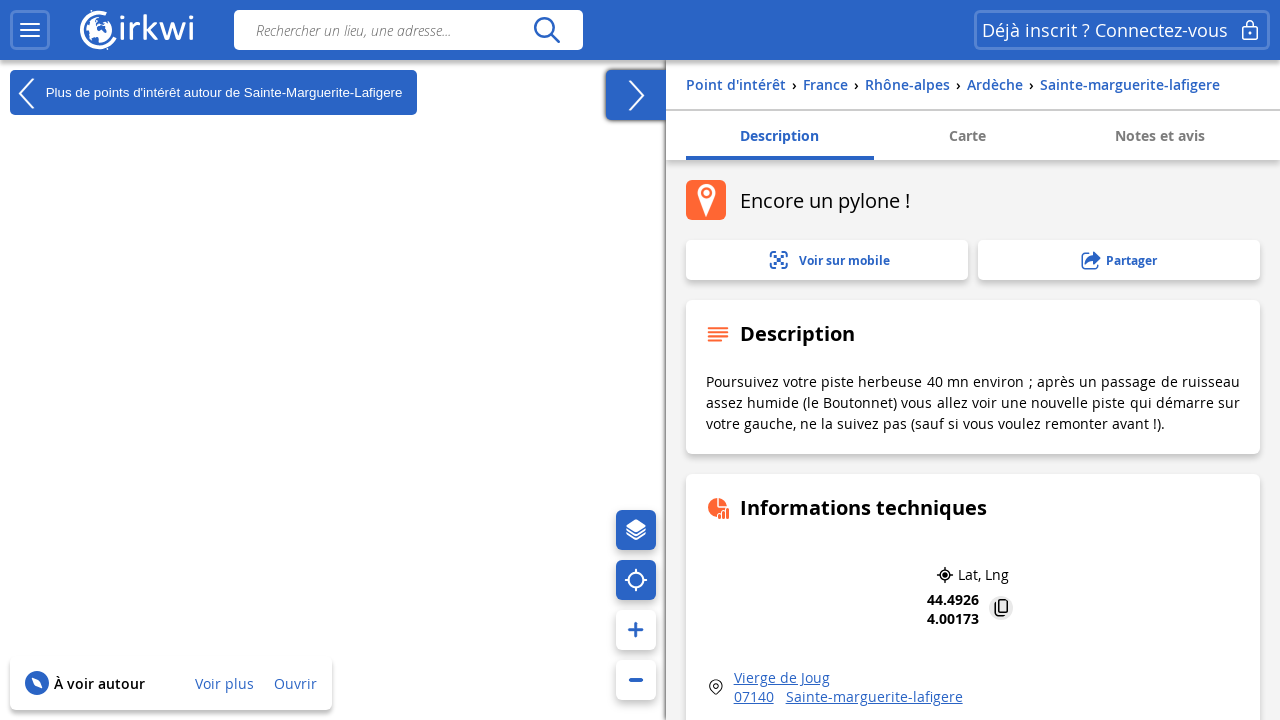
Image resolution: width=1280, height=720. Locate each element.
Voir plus (224, 683)
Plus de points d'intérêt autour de (206, 93)
